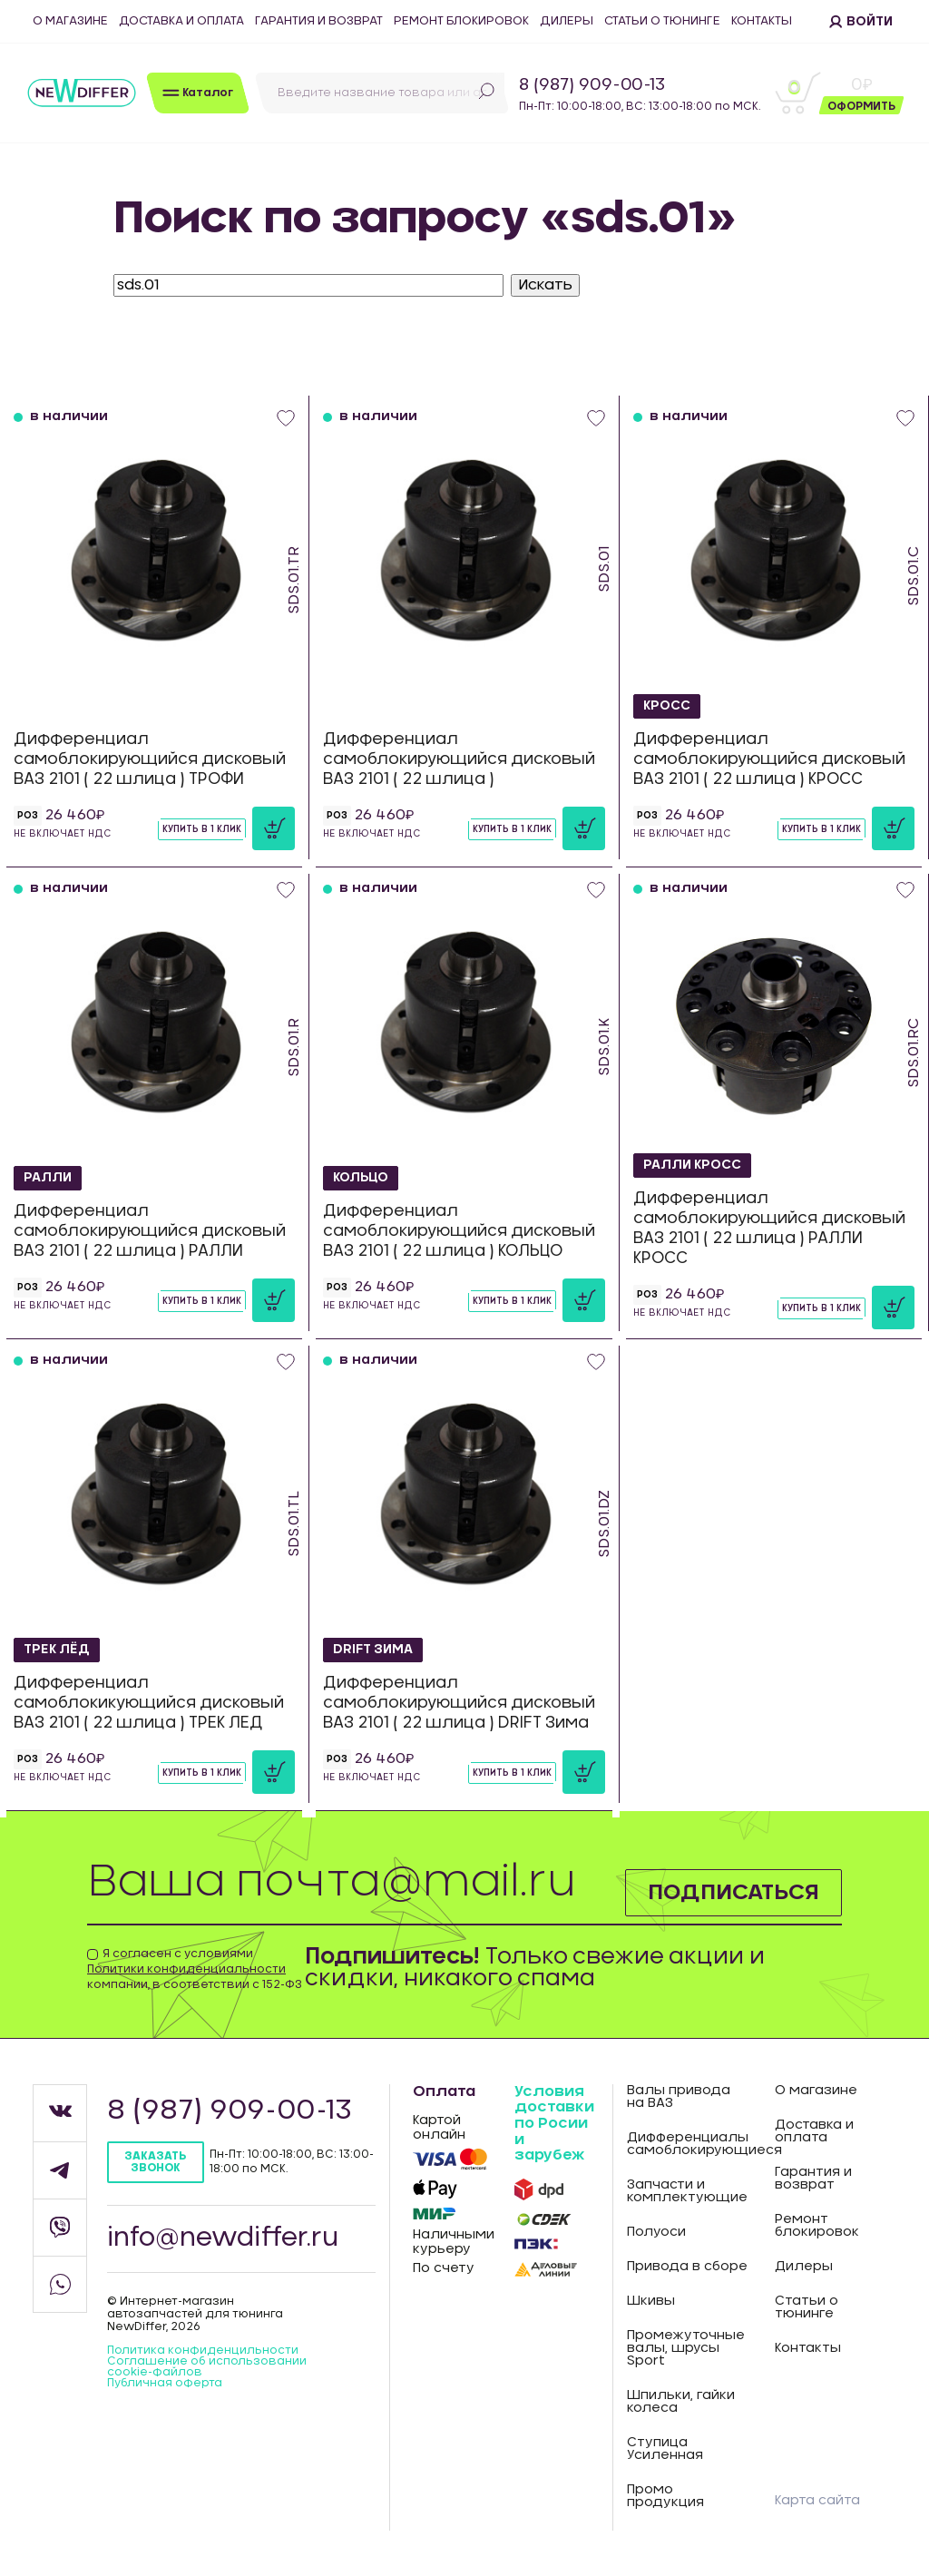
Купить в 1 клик (201, 829)
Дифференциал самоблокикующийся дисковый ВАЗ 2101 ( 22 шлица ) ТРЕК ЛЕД (149, 1702)
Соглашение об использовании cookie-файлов (207, 2366)
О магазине (70, 21)
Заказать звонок (155, 2161)
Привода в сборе (687, 2266)
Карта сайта (817, 2500)
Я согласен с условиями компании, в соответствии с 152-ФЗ (194, 1969)
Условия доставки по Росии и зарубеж (554, 2123)
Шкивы (651, 2301)
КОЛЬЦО (360, 1177)
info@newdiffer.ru (223, 2238)
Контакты (761, 21)
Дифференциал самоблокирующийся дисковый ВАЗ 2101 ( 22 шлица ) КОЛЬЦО (459, 1231)
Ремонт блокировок (461, 21)
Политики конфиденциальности (186, 1969)
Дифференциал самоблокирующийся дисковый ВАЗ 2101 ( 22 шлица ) (459, 759)
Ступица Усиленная (665, 2449)
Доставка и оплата (181, 21)
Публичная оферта (164, 2382)
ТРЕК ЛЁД (57, 1649)
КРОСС (666, 706)
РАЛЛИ (48, 1177)
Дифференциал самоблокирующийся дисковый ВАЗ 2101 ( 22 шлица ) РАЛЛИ (150, 1231)
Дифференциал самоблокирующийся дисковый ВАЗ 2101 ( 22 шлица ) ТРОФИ (150, 759)
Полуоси (656, 2232)
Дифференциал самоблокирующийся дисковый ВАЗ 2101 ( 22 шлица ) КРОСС (769, 759)
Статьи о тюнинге (662, 21)
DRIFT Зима (374, 1649)
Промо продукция (665, 2496)
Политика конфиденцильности (202, 2350)
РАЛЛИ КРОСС (692, 1165)
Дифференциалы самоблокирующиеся (687, 2144)
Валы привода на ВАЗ (678, 2097)
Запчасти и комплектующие (687, 2191)
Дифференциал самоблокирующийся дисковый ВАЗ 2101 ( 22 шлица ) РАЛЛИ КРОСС (769, 1228)
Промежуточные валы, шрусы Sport (686, 2348)
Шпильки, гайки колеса (681, 2401)
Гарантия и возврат (319, 21)
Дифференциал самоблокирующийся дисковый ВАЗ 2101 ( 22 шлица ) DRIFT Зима (459, 1702)
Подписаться (733, 1893)
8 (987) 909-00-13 (592, 85)
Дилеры (566, 21)
